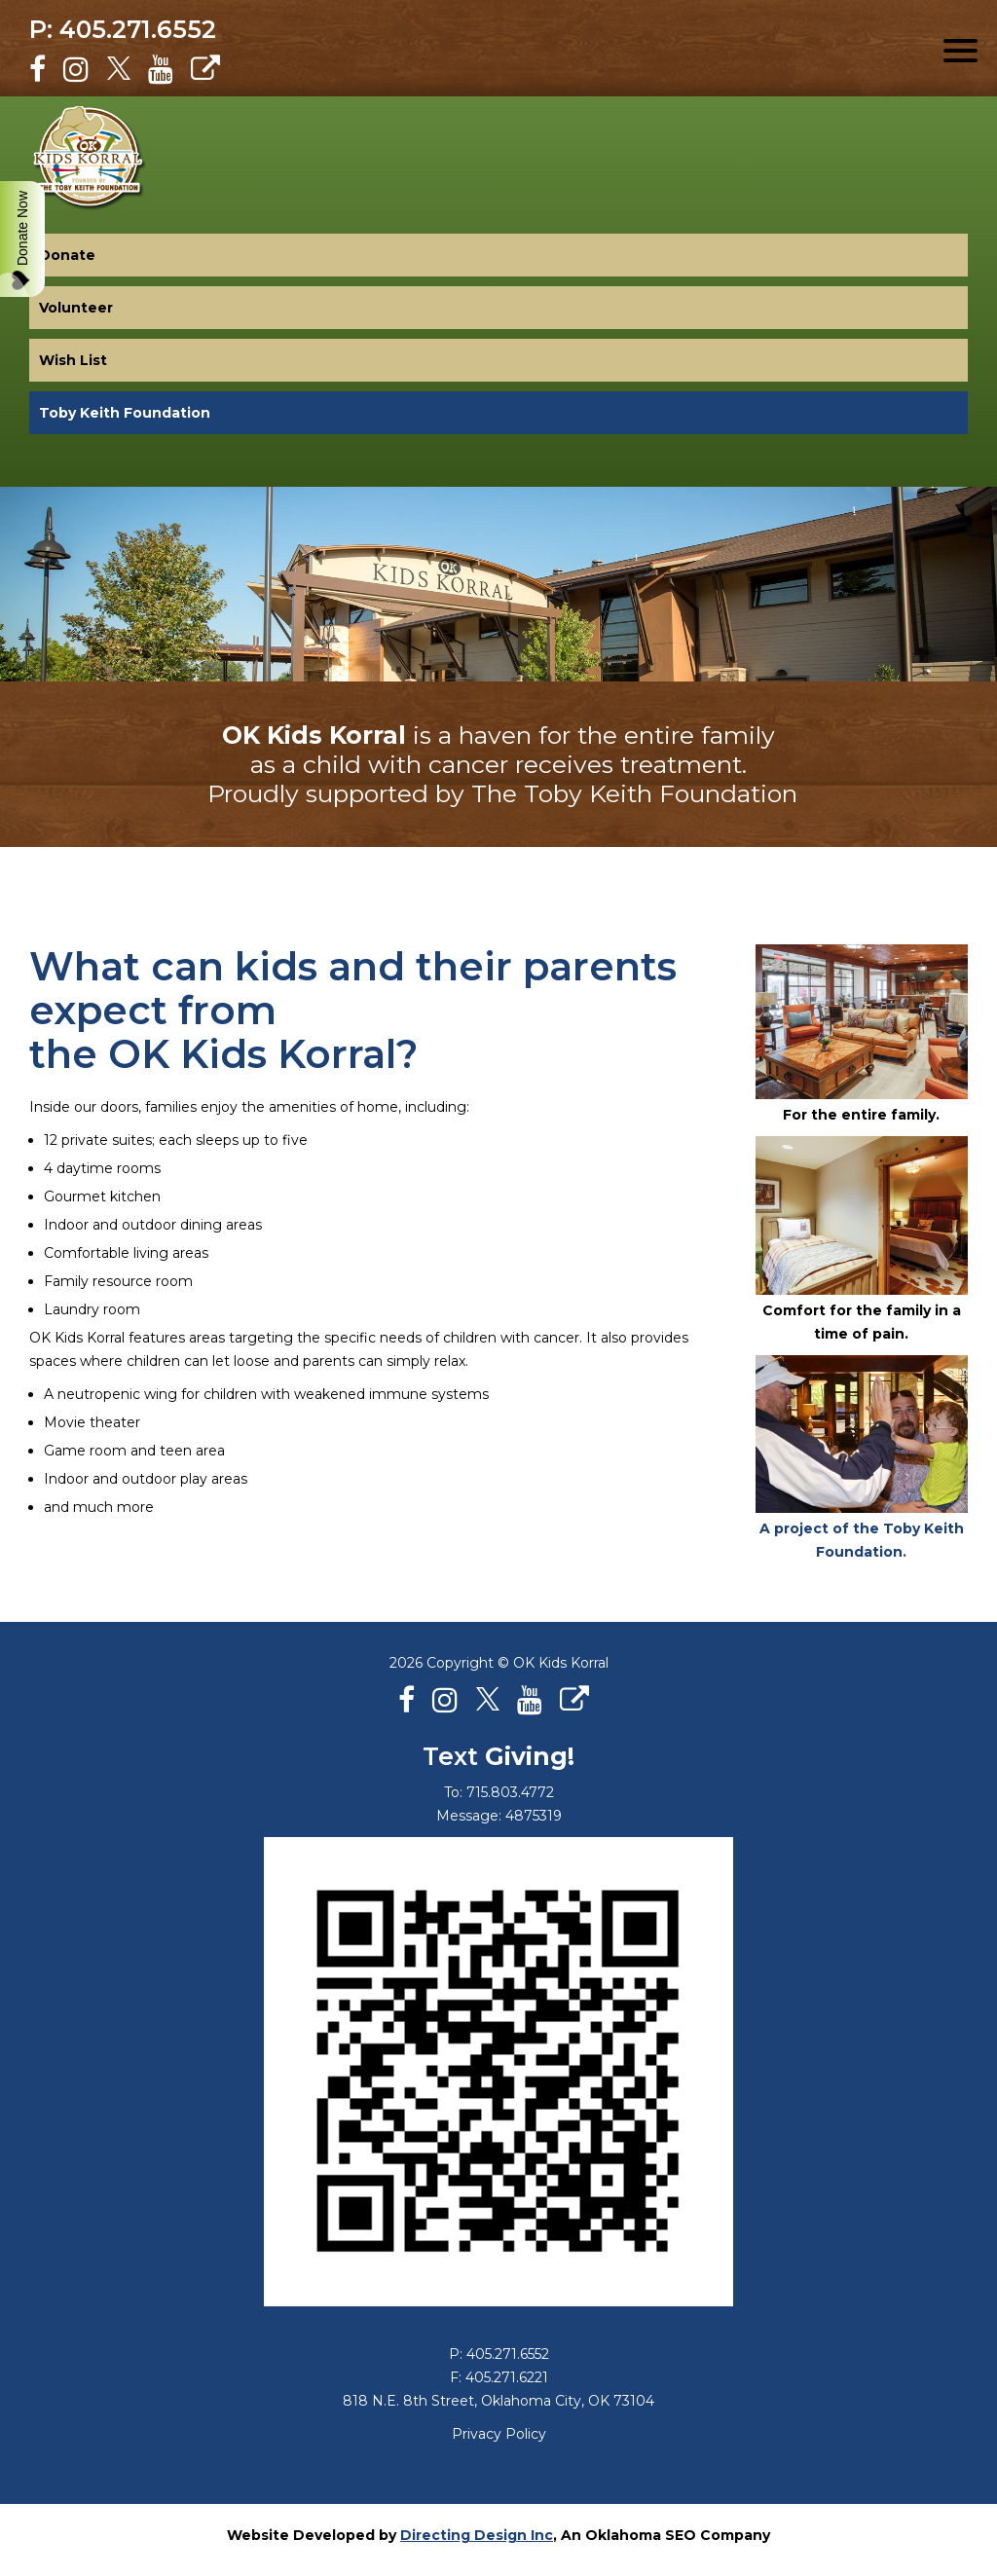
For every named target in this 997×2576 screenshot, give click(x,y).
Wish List (73, 360)
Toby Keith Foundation (124, 413)
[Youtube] (160, 70)
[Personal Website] (205, 70)
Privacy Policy (499, 2434)
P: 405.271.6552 (122, 29)
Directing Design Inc (476, 2535)
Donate (67, 255)
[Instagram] (76, 70)
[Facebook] (37, 70)
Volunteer (76, 307)
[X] (118, 70)
